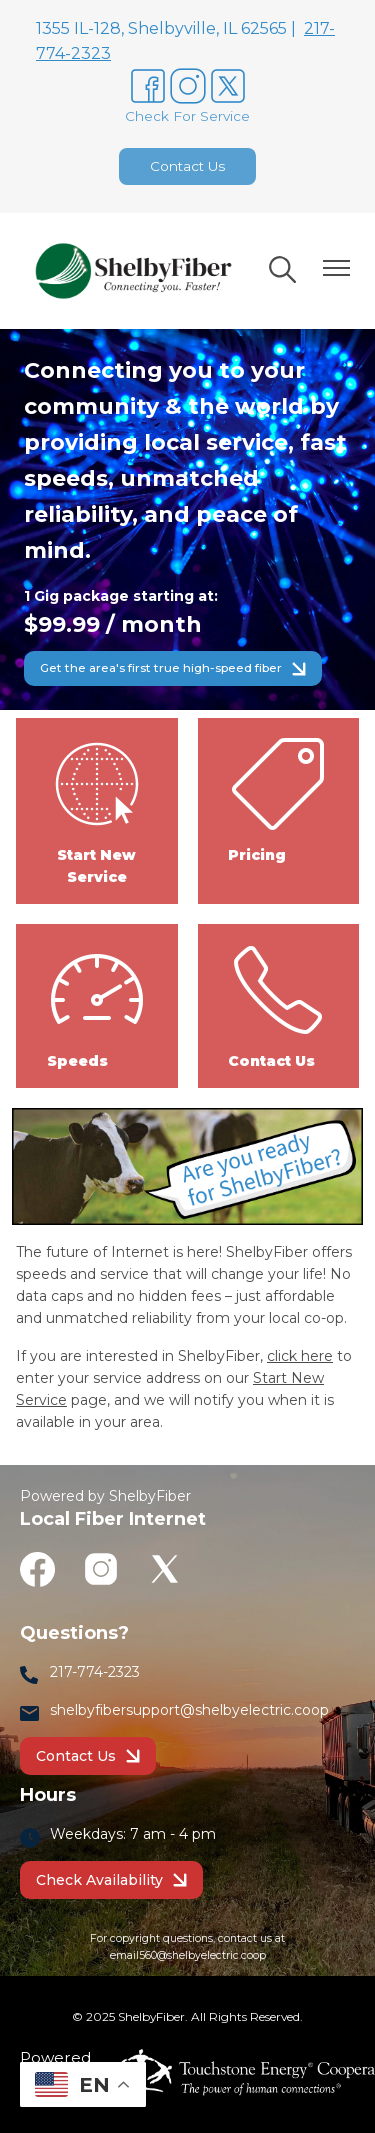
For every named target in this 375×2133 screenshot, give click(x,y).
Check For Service (187, 116)
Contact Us (187, 166)
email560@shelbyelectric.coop (188, 1955)
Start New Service (97, 810)
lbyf (87, 1710)
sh (58, 1710)
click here (300, 1356)
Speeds (97, 1005)
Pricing (278, 799)
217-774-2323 (95, 1672)
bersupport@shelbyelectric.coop (216, 1710)
